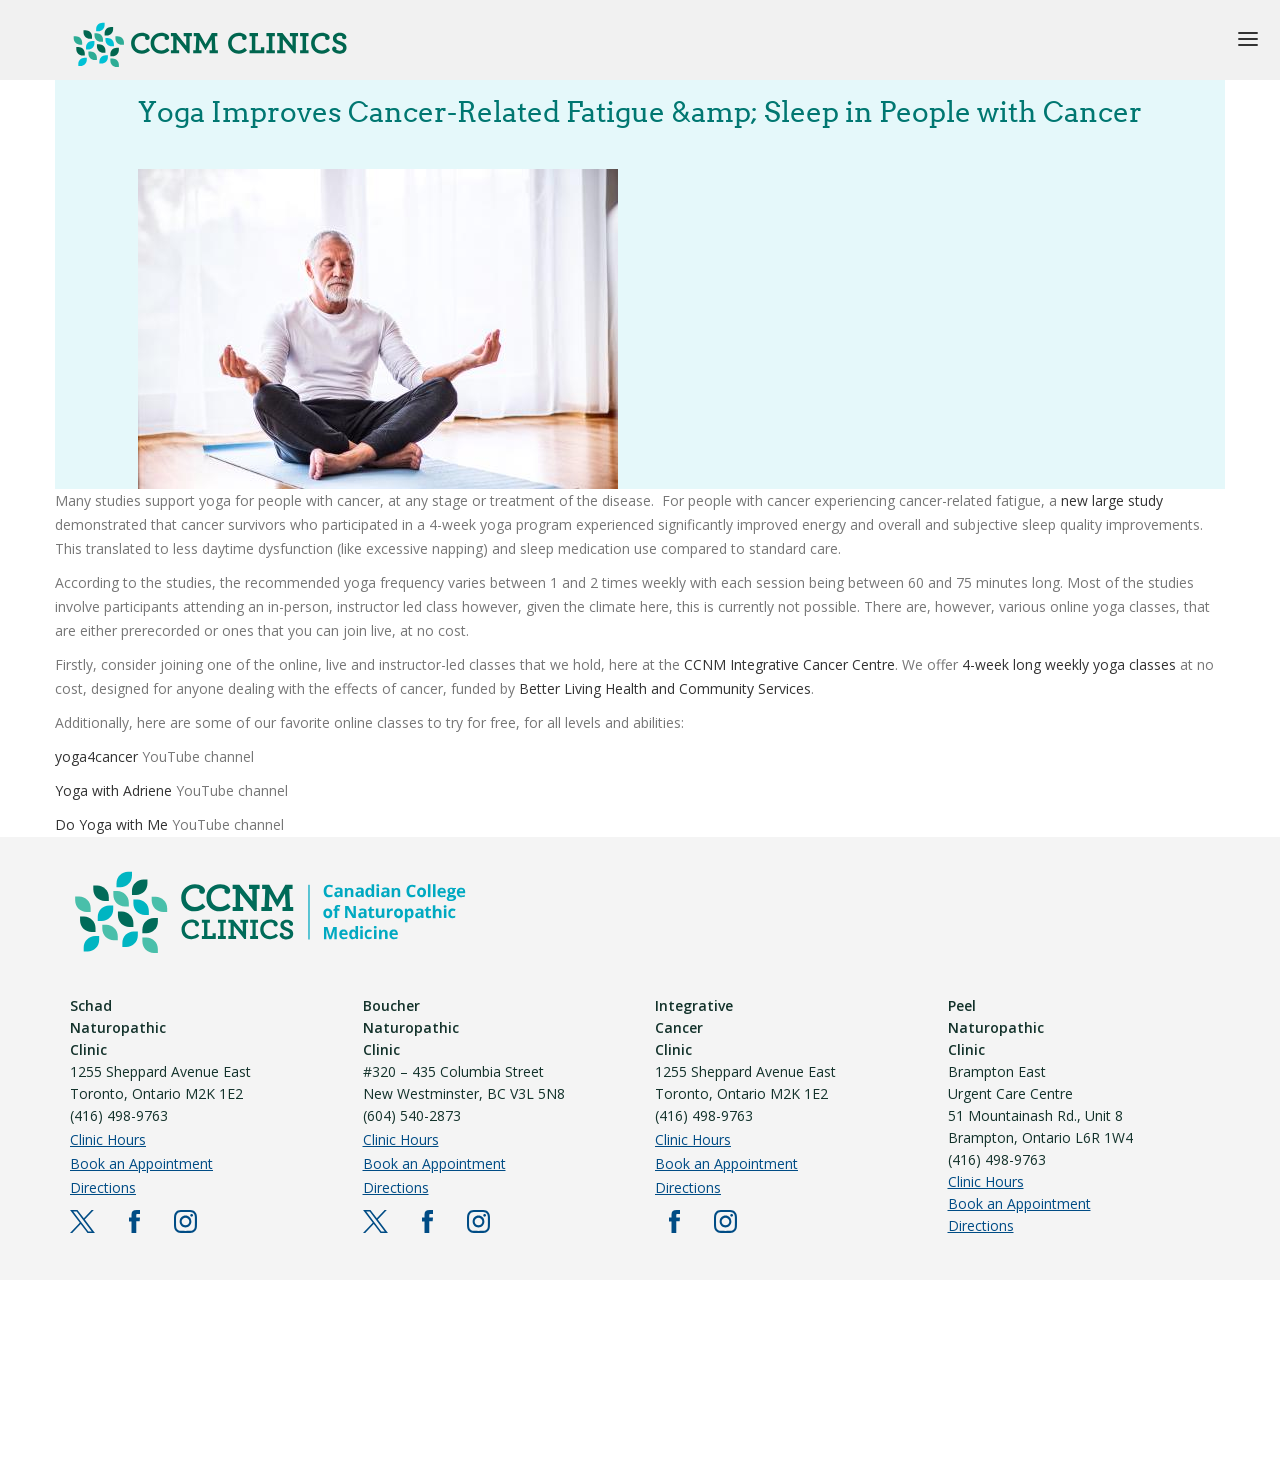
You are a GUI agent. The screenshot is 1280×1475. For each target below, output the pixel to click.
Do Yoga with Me (111, 824)
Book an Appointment (141, 1163)
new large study (1112, 500)
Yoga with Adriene (113, 790)
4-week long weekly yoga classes (1069, 664)
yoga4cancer (98, 756)
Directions (103, 1187)
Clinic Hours (108, 1139)
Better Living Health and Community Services (665, 688)
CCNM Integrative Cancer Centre (789, 664)
